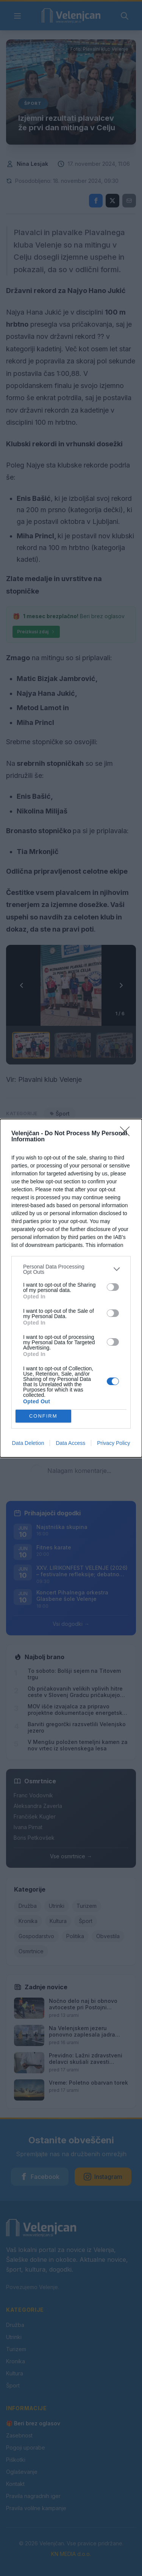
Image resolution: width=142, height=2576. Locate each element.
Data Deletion (28, 1443)
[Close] (127, 1134)
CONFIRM (43, 1416)
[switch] (113, 1287)
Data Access (70, 1443)
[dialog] (71, 1288)
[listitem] (71, 1269)
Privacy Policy (113, 1443)
